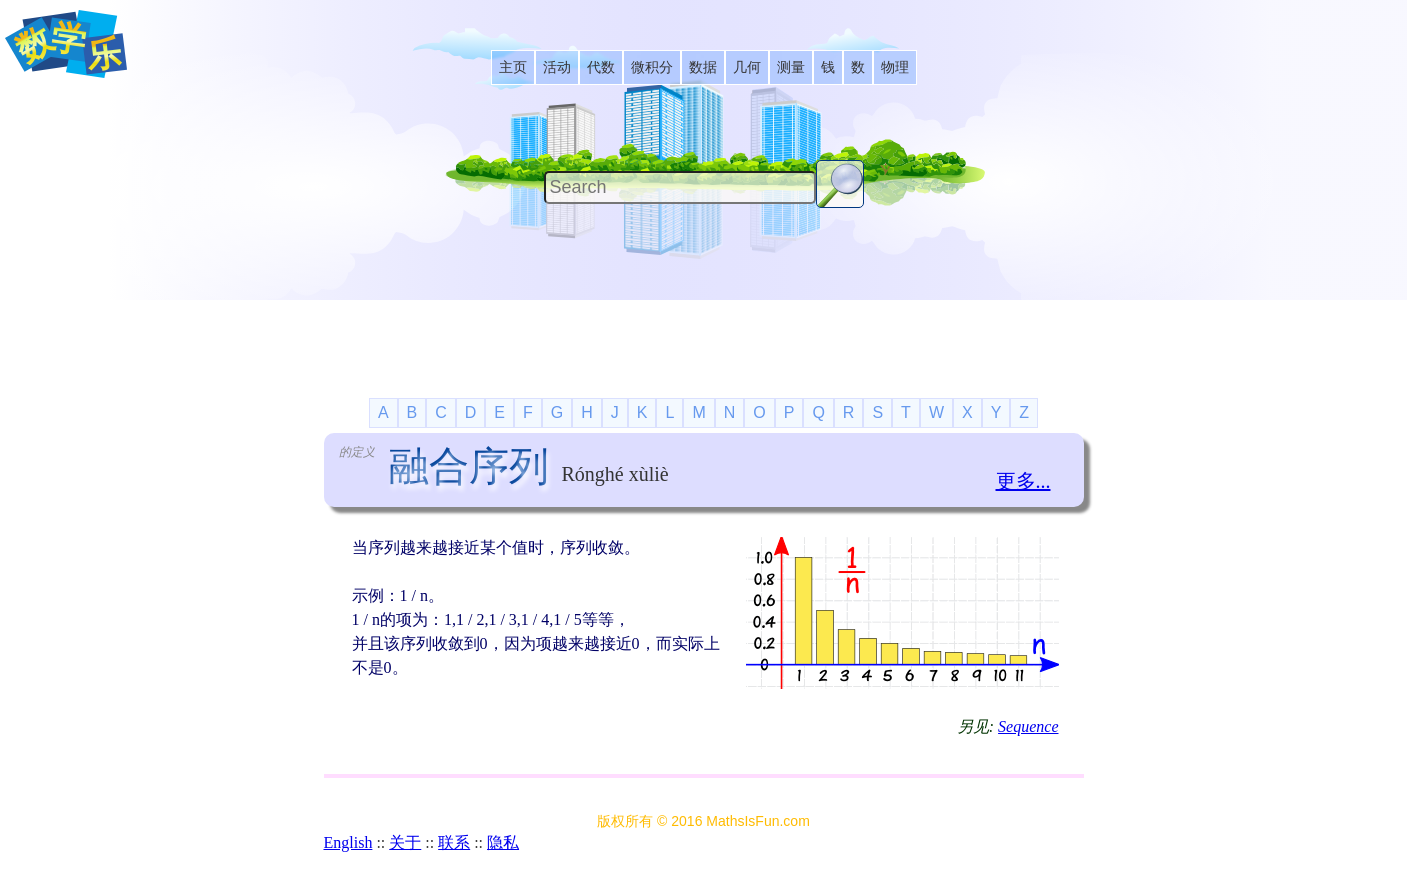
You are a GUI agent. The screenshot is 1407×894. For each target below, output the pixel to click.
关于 (405, 842)
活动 (557, 67)
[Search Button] (840, 184)
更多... (1023, 481)
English (348, 842)
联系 (454, 842)
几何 (747, 67)
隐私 (503, 842)
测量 (791, 67)
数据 (703, 67)
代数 (601, 67)
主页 (513, 67)
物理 (895, 67)
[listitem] (513, 67)
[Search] (680, 187)
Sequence (1028, 726)
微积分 (652, 67)
